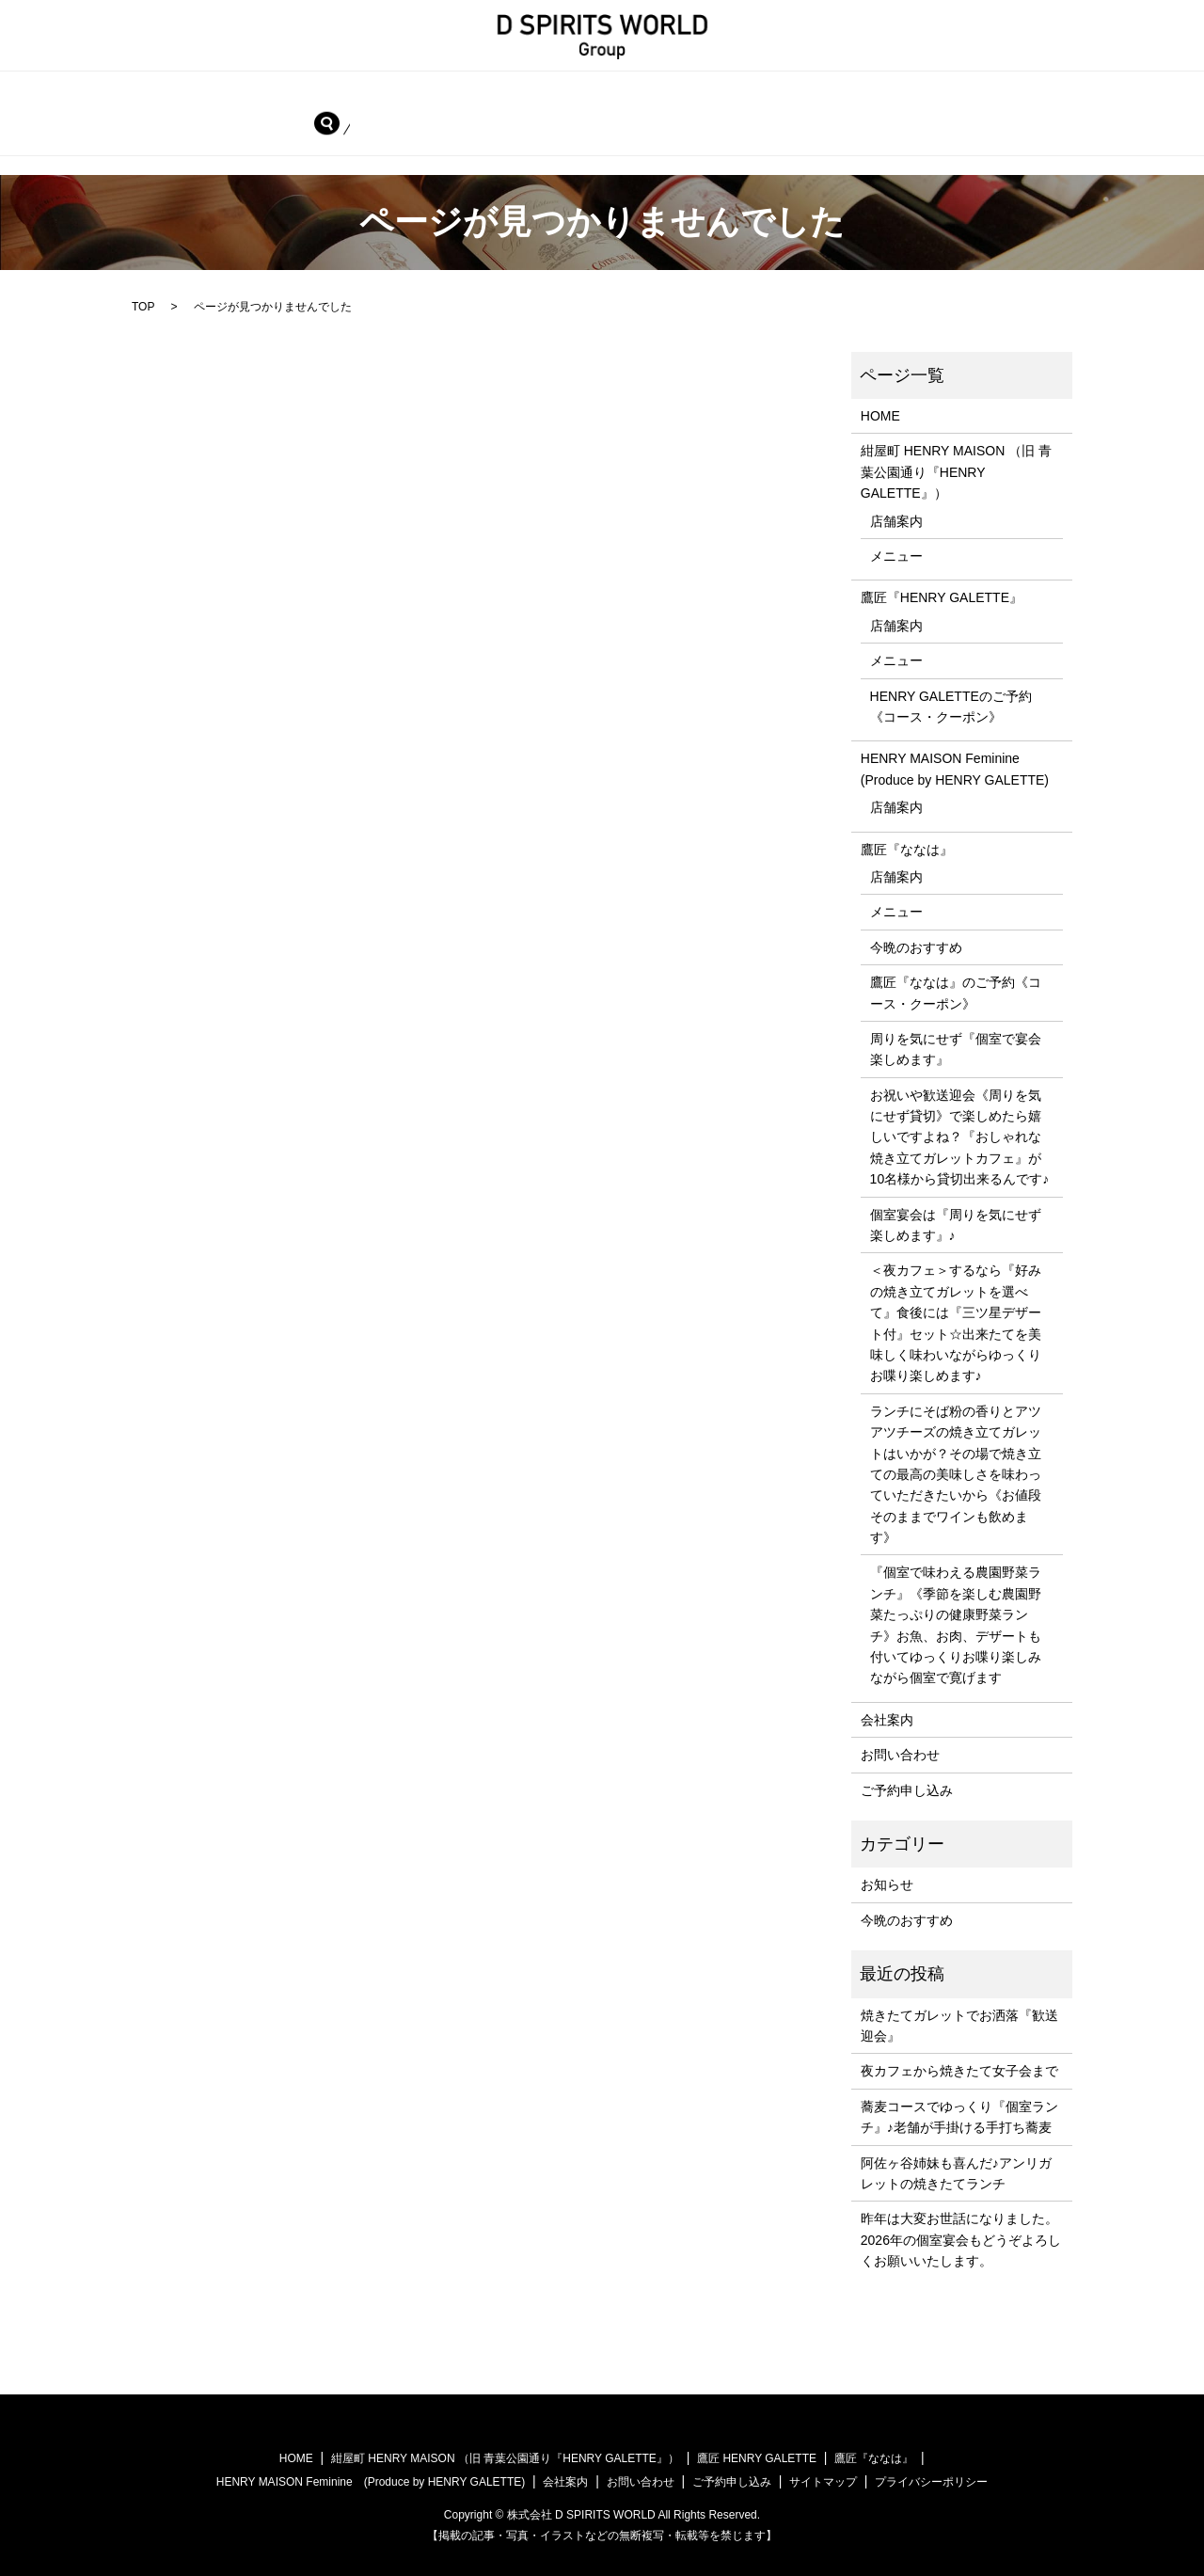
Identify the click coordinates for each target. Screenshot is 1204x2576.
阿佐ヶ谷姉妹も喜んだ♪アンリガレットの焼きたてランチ (956, 2171)
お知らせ (887, 1883)
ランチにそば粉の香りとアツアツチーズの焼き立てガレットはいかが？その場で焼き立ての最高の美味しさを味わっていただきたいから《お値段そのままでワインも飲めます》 (955, 1472)
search (541, 126)
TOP (143, 305)
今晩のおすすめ (916, 945)
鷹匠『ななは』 (70, 126)
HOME (43, 94)
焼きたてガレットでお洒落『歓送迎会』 (959, 2024)
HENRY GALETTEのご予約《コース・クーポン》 (951, 705)
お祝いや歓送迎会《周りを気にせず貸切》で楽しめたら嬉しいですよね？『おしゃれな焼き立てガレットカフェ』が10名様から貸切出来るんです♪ (960, 1135)
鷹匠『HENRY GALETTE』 (646, 94)
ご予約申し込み (435, 126)
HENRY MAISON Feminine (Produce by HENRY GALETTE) (961, 94)
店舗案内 (896, 519)
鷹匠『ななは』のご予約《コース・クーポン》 (955, 992)
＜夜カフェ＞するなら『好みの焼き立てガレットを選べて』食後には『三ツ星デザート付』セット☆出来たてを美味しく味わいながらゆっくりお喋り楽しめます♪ (955, 1322)
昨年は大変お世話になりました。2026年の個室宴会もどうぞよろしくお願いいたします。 (961, 2238)
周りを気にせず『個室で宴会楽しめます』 (955, 1048)
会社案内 (190, 126)
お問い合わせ (302, 126)
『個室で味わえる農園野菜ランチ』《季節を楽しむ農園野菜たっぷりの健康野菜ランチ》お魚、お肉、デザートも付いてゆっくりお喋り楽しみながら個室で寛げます (955, 1624)
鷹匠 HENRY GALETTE (756, 2457)
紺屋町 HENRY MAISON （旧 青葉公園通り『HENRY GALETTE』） (314, 94)
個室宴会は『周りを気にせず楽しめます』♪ (955, 1223)
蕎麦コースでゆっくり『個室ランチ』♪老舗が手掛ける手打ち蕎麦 (959, 2115)
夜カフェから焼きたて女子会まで (959, 2069)
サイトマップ (823, 2481)
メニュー (896, 555)
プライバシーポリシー (931, 2481)
